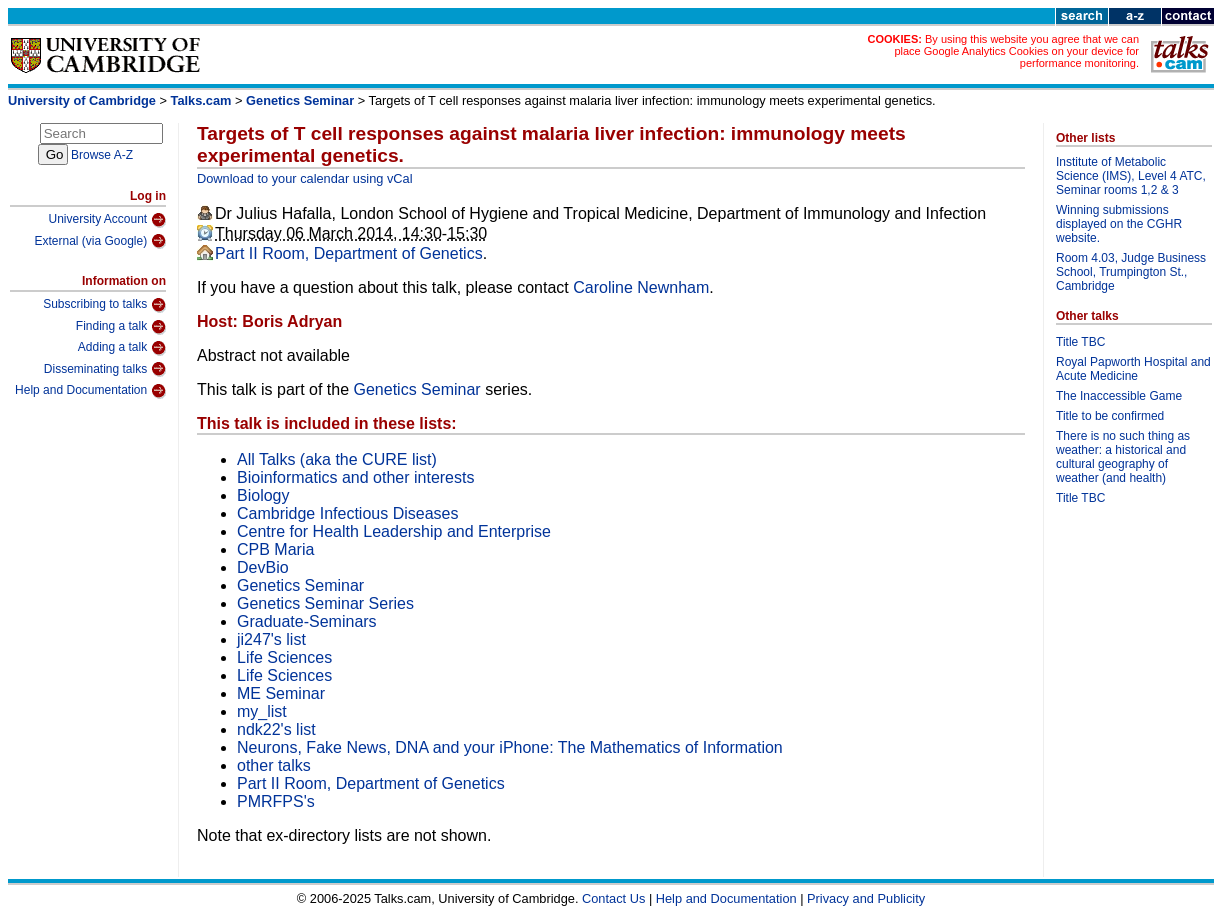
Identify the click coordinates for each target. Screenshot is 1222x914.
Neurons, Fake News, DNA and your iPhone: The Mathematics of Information (510, 747)
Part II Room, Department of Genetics (349, 253)
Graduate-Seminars (307, 621)
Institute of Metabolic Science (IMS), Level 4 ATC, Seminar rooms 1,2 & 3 (1131, 176)
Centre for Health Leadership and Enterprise (394, 531)
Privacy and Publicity (866, 898)
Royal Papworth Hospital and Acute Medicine (1133, 369)
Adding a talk (122, 348)
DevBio (263, 567)
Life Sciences (284, 657)
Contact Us (613, 898)
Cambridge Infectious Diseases (347, 513)
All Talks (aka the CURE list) (337, 459)
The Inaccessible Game (1119, 396)
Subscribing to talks (104, 305)
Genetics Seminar (302, 100)
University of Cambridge (82, 100)
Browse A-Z (102, 155)
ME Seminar (281, 693)
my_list (262, 711)
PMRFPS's (276, 801)
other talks (274, 765)
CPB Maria (275, 549)
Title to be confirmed (1110, 416)
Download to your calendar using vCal (305, 178)
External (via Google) (100, 241)
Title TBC (1080, 342)
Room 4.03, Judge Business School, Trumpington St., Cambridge (1131, 272)
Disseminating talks (105, 369)
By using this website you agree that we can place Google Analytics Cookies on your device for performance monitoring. (1016, 51)
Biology (263, 495)
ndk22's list (276, 729)
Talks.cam (201, 100)
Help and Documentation (90, 391)
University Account (107, 220)
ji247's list (271, 639)
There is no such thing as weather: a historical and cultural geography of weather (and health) (1123, 457)
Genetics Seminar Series (325, 603)
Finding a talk (121, 327)
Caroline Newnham (641, 287)
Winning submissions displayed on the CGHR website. (1119, 224)
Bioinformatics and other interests (355, 477)
